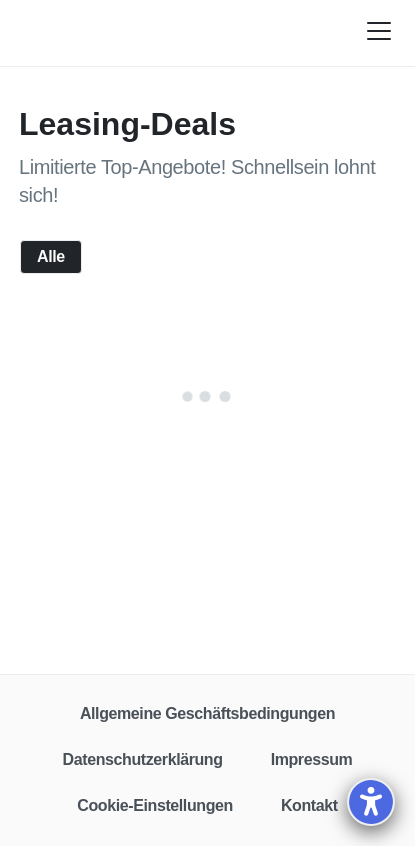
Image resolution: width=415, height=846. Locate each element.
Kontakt (309, 805)
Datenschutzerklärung (143, 759)
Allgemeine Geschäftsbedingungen (207, 713)
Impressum (312, 759)
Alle (51, 256)
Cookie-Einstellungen (155, 805)
